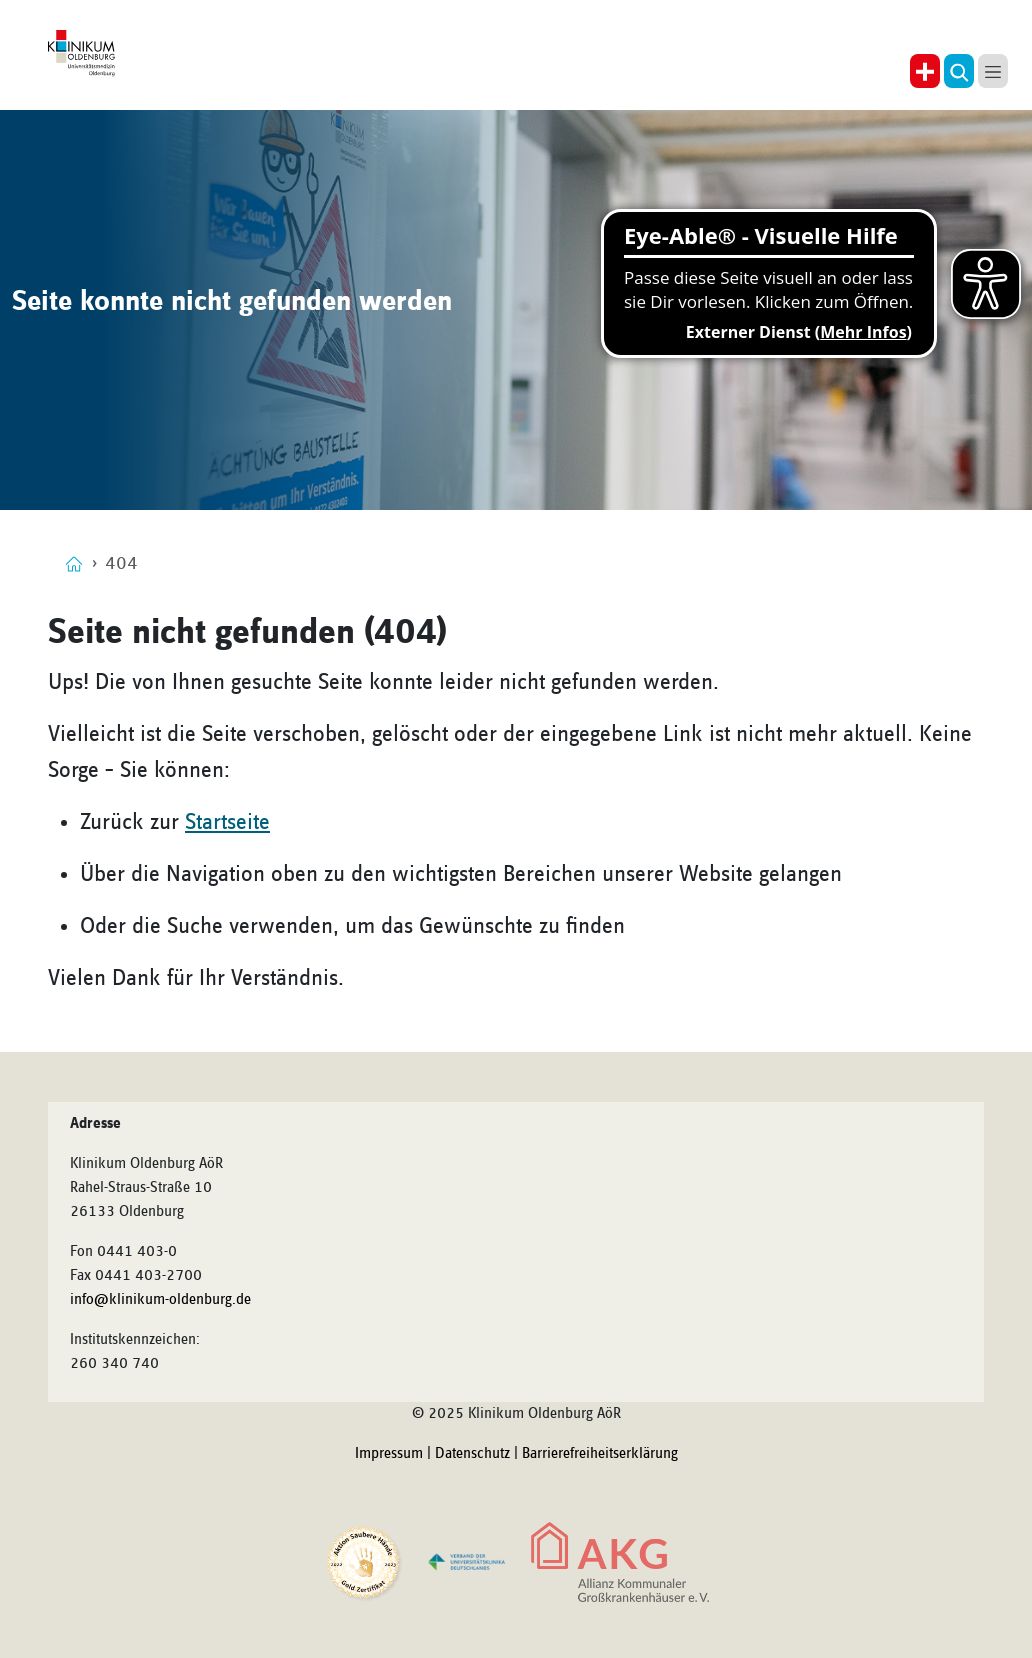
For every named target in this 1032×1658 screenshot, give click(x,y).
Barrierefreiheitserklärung (600, 1454)
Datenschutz (472, 1454)
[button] (959, 71)
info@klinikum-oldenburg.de (160, 1300)
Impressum (389, 1454)
